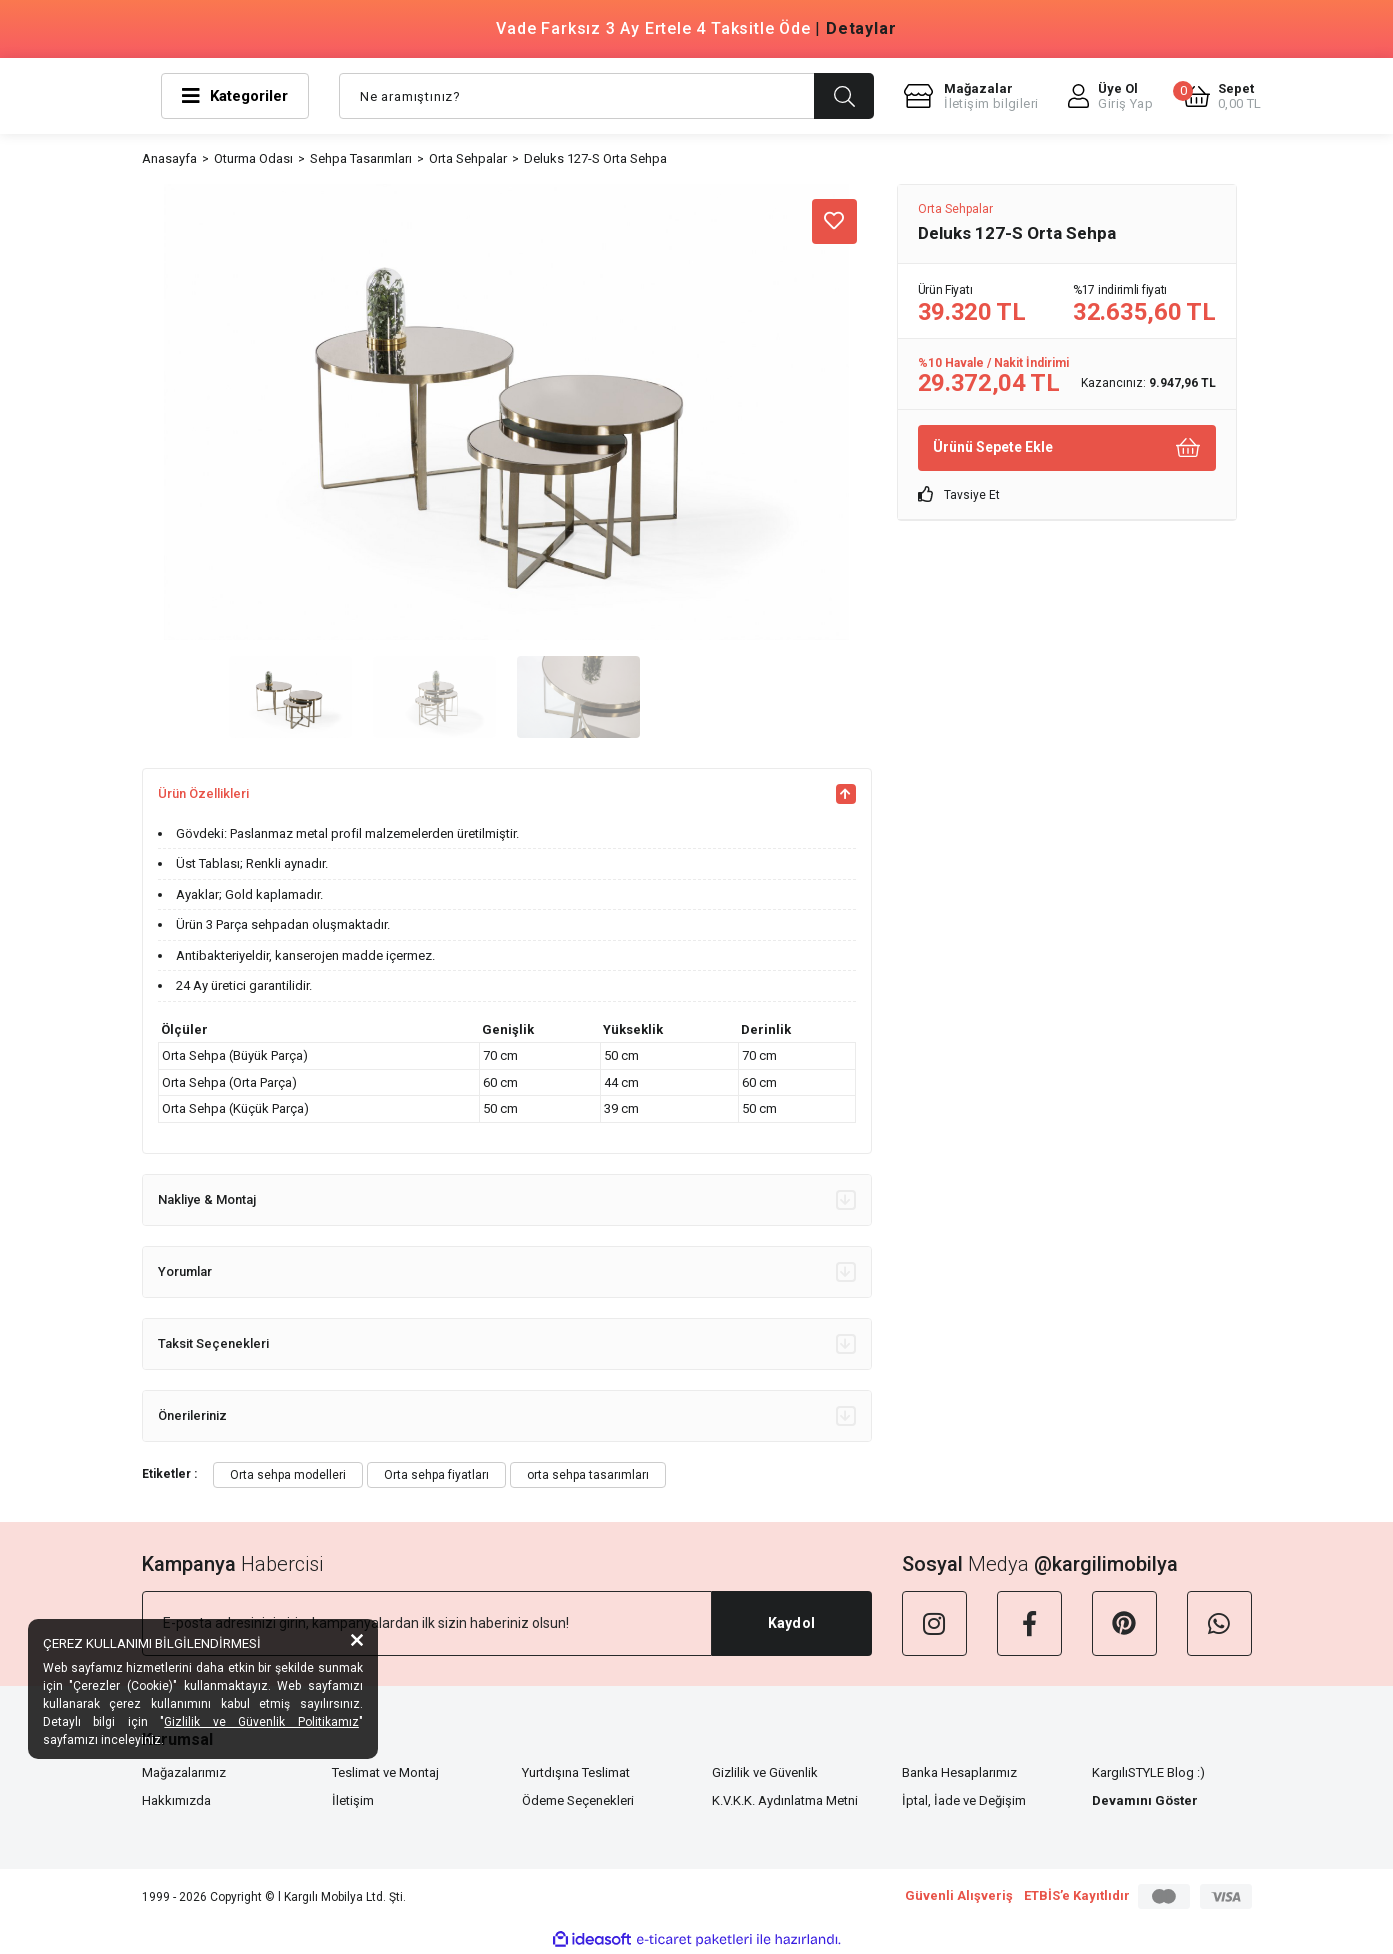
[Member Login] (1110, 96)
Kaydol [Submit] (791, 1623)
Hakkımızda (176, 1800)
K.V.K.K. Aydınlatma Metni (785, 1800)
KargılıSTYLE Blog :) (1148, 1772)
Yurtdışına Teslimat (576, 1772)
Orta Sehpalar (955, 209)
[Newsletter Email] (427, 1623)
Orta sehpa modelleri (288, 1475)
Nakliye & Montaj (507, 1200)
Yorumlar (507, 1272)
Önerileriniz (507, 1416)
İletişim (353, 1800)
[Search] (606, 96)
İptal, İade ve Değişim (964, 1800)
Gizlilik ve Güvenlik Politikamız (261, 1722)
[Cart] (1222, 96)
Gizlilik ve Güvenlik (765, 1772)
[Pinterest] (1124, 1623)
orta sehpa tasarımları (588, 1475)
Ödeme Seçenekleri (578, 1800)
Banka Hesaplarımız (959, 1772)
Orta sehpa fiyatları (436, 1475)
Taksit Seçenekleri (507, 1344)
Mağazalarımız (184, 1772)
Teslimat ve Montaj (385, 1772)
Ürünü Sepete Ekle (1067, 447)
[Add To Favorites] (834, 221)
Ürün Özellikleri (507, 794)
